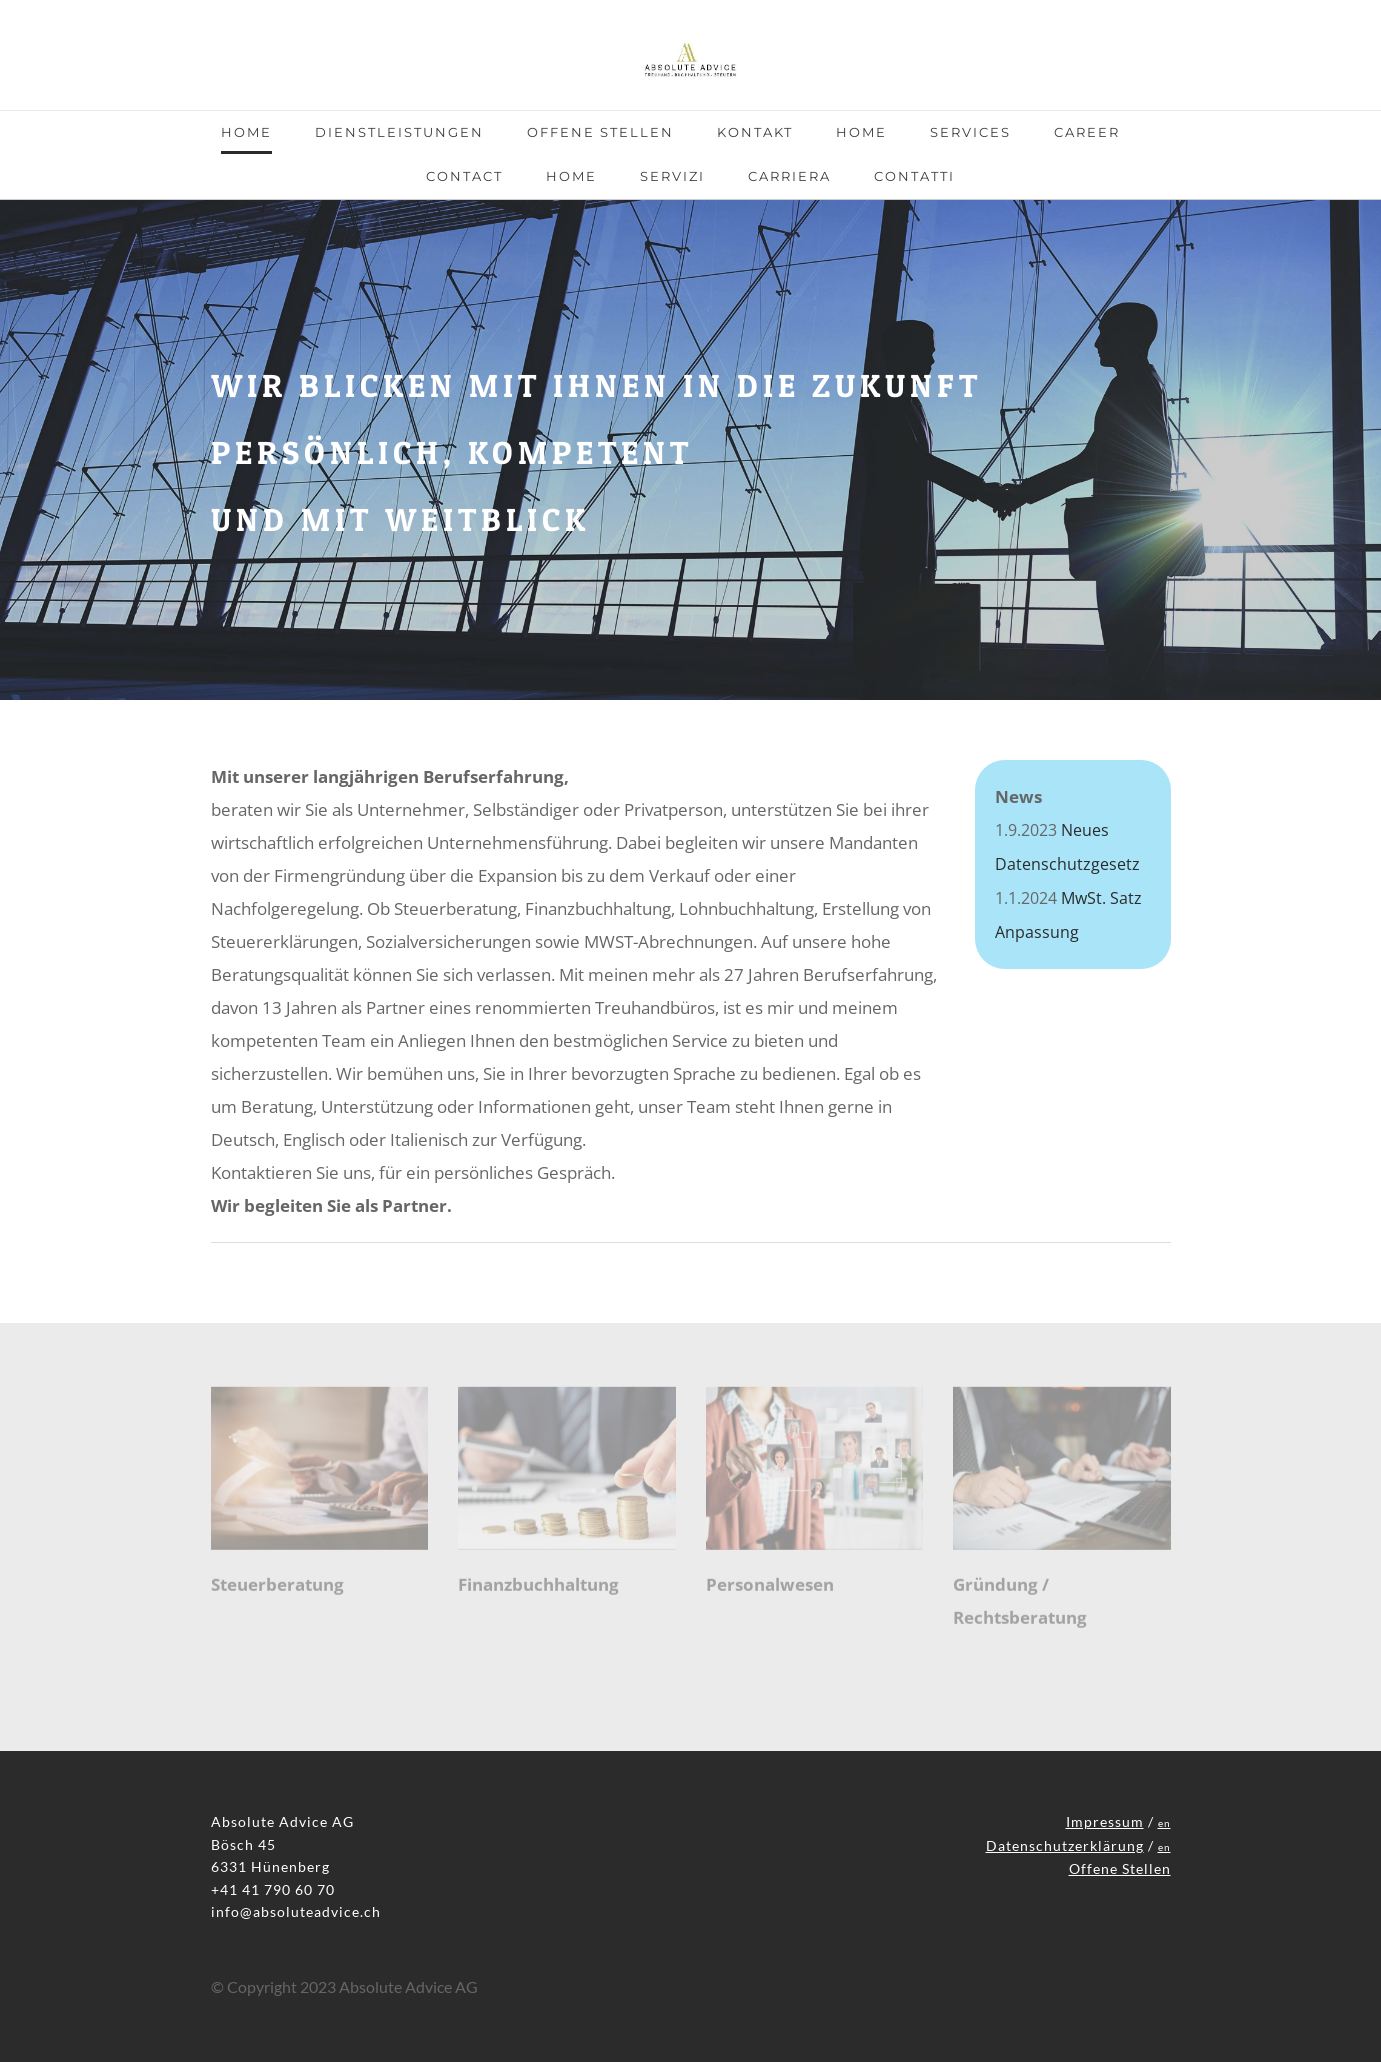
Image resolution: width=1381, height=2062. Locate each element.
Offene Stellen (600, 132)
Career (1087, 132)
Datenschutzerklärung (1065, 1845)
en (1164, 1823)
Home (246, 132)
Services (970, 132)
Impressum (1105, 1821)
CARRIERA (789, 176)
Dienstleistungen (399, 132)
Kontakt (755, 132)
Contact (464, 176)
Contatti (914, 176)
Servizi (672, 176)
